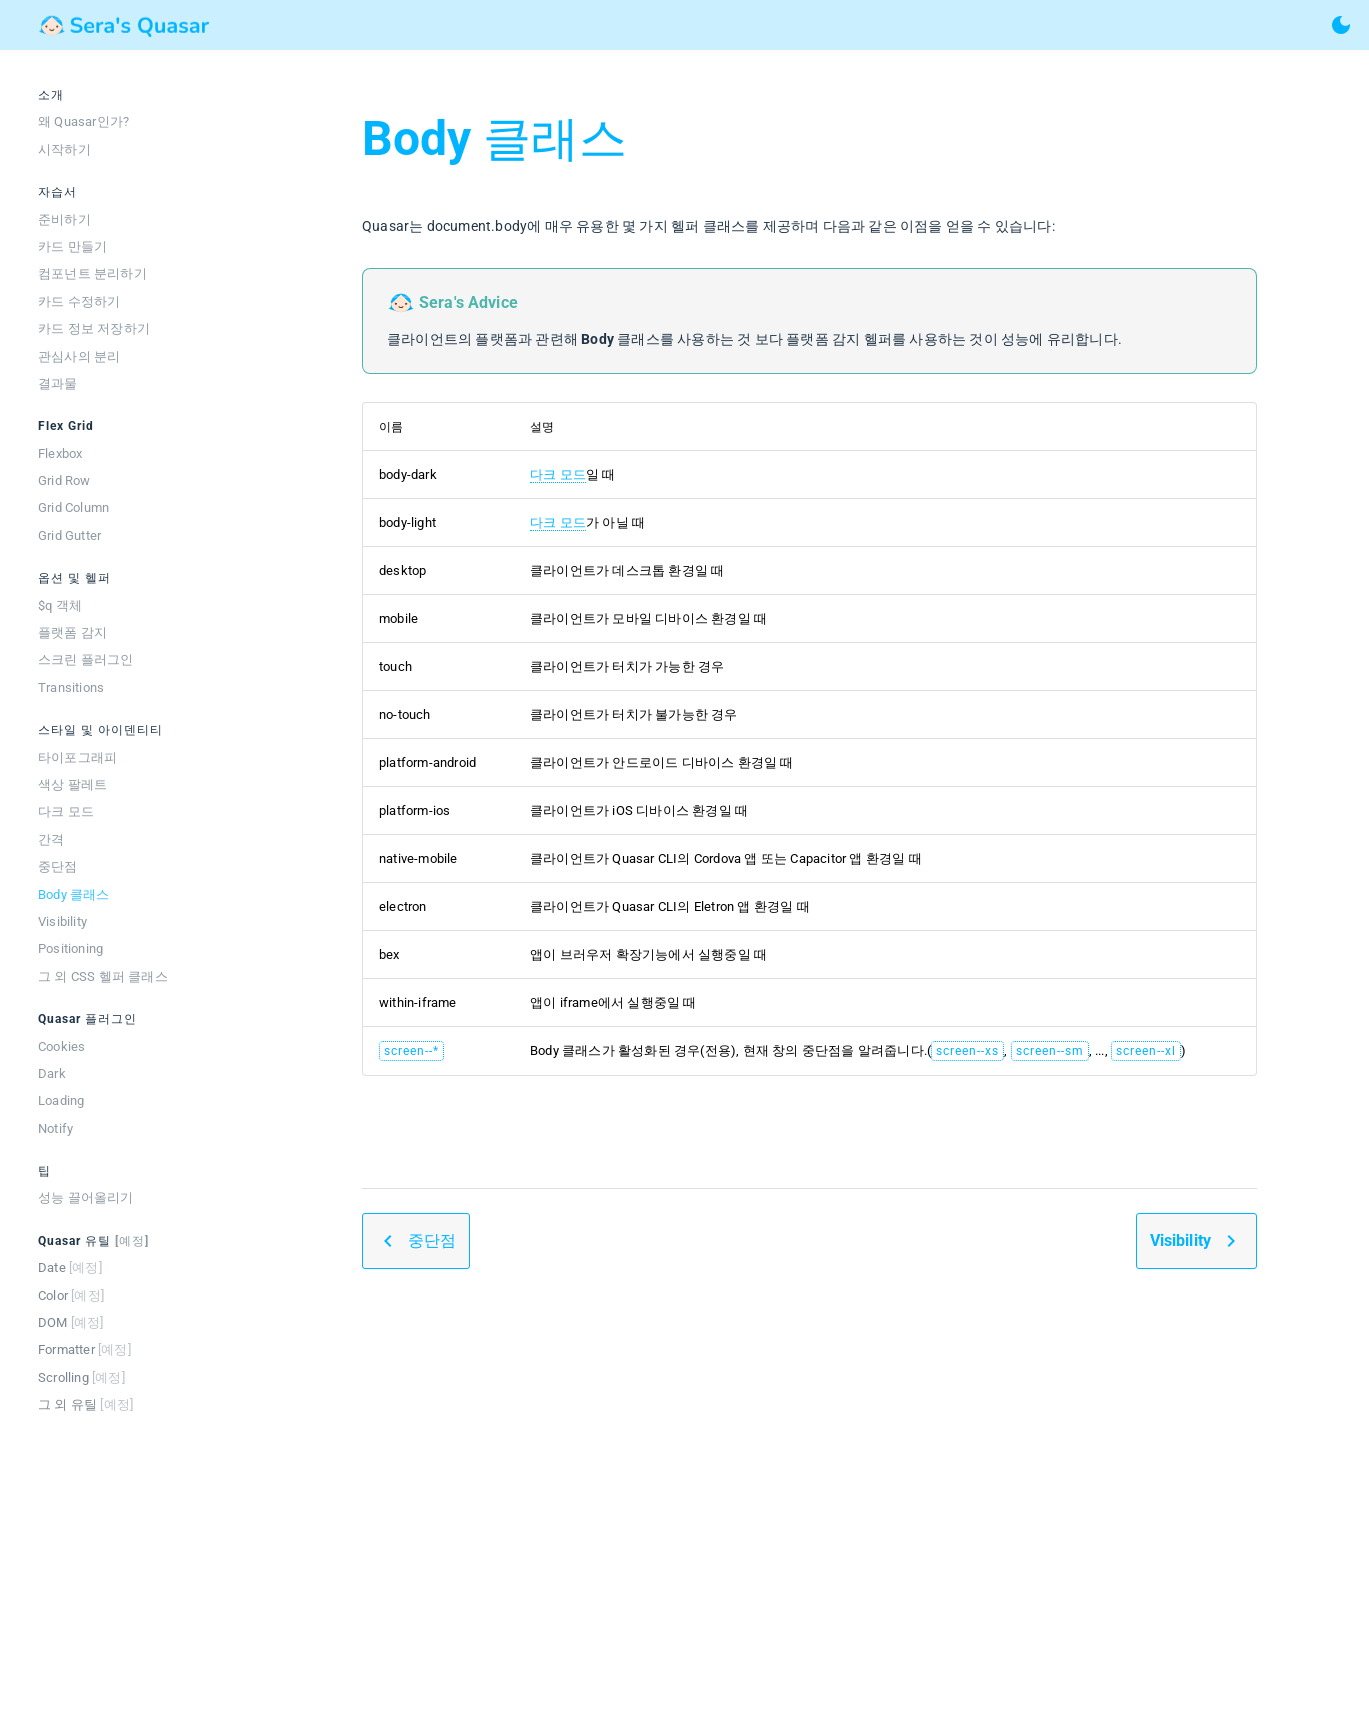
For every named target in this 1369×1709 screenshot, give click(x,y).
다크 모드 (558, 474)
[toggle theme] (1341, 25)
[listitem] (120, 121)
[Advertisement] (809, 1505)
